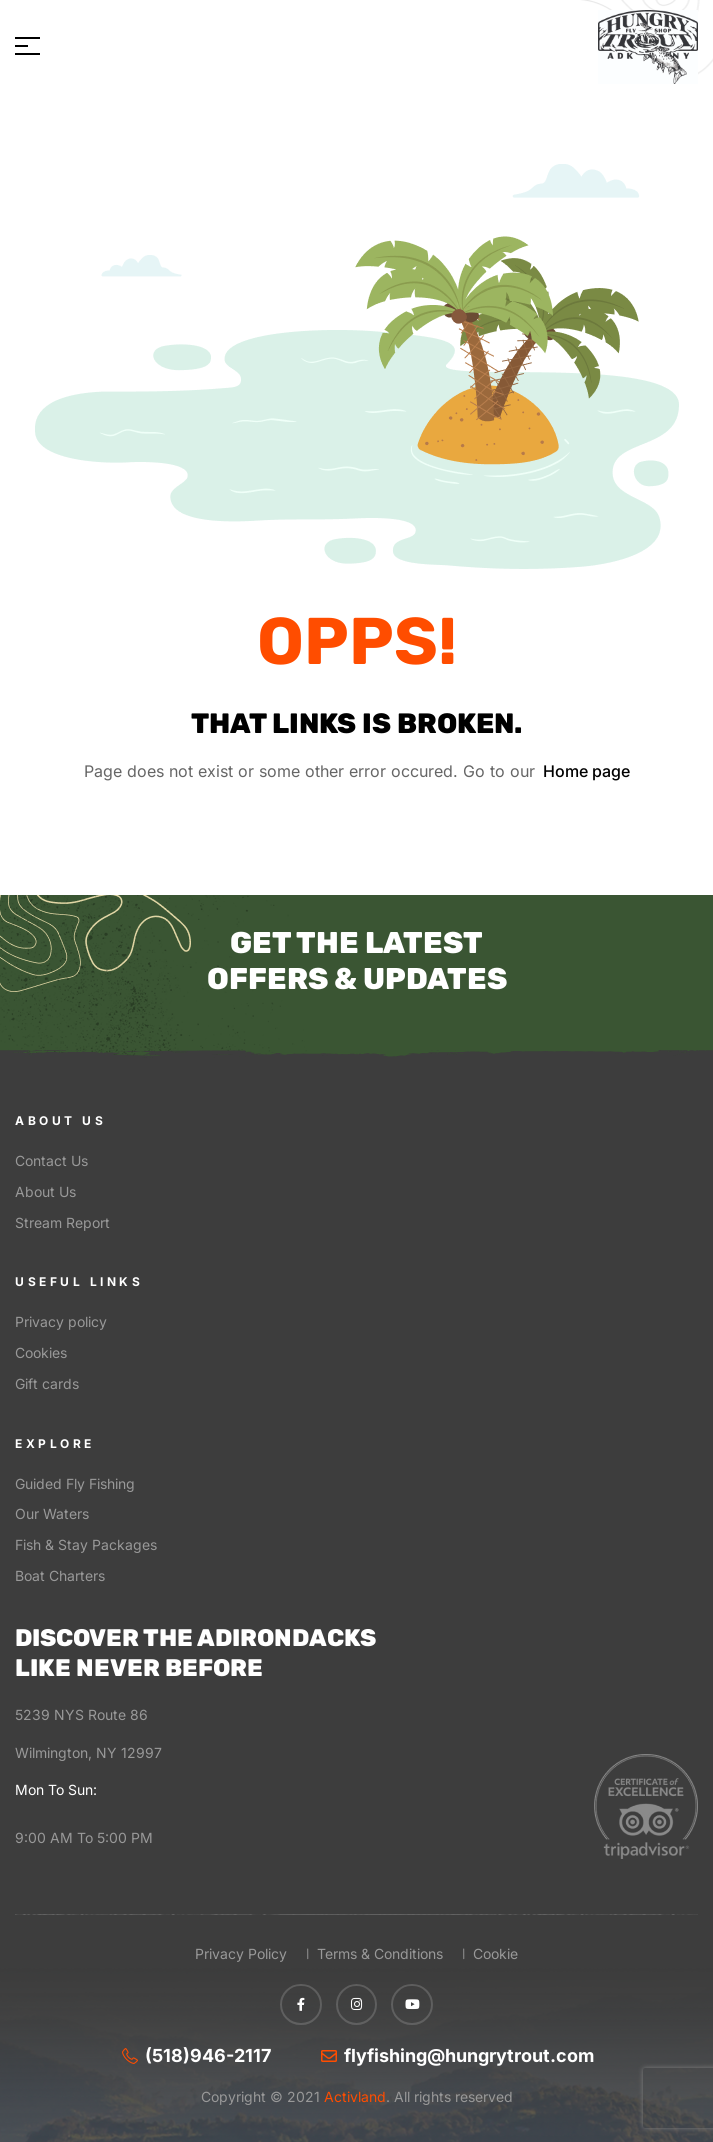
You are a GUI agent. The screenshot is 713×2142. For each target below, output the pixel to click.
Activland (353, 2096)
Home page (586, 771)
